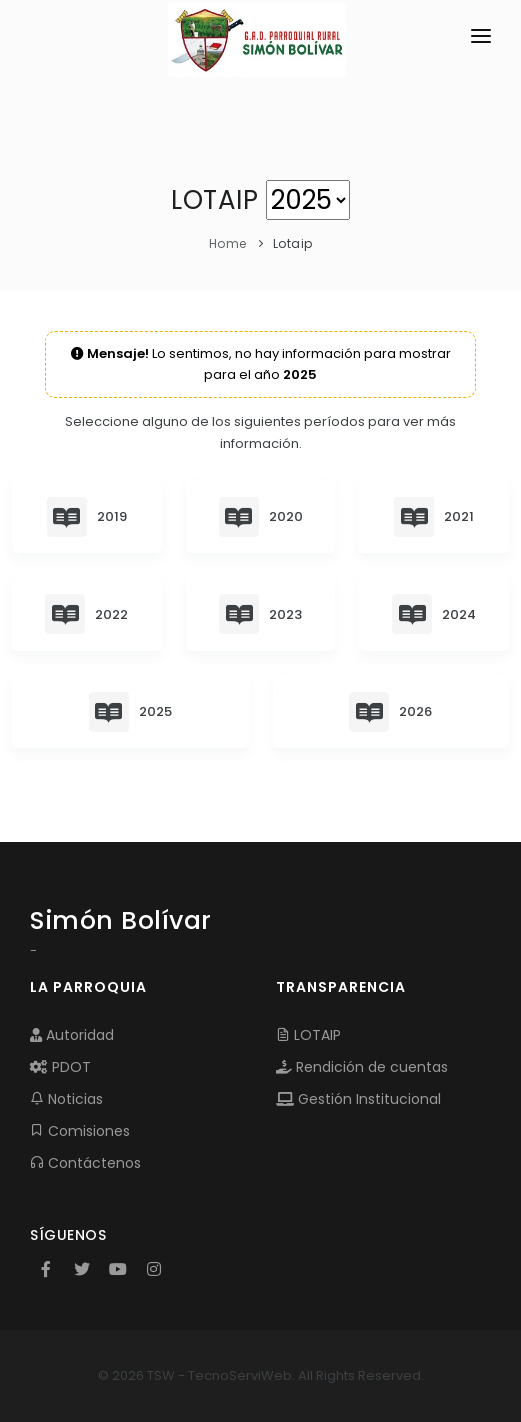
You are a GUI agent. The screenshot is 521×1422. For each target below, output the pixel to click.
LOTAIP (308, 1035)
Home (228, 243)
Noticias (66, 1099)
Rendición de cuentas (362, 1067)
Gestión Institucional (358, 1099)
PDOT (60, 1067)
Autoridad (72, 1035)
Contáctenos (85, 1163)
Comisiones (80, 1131)
